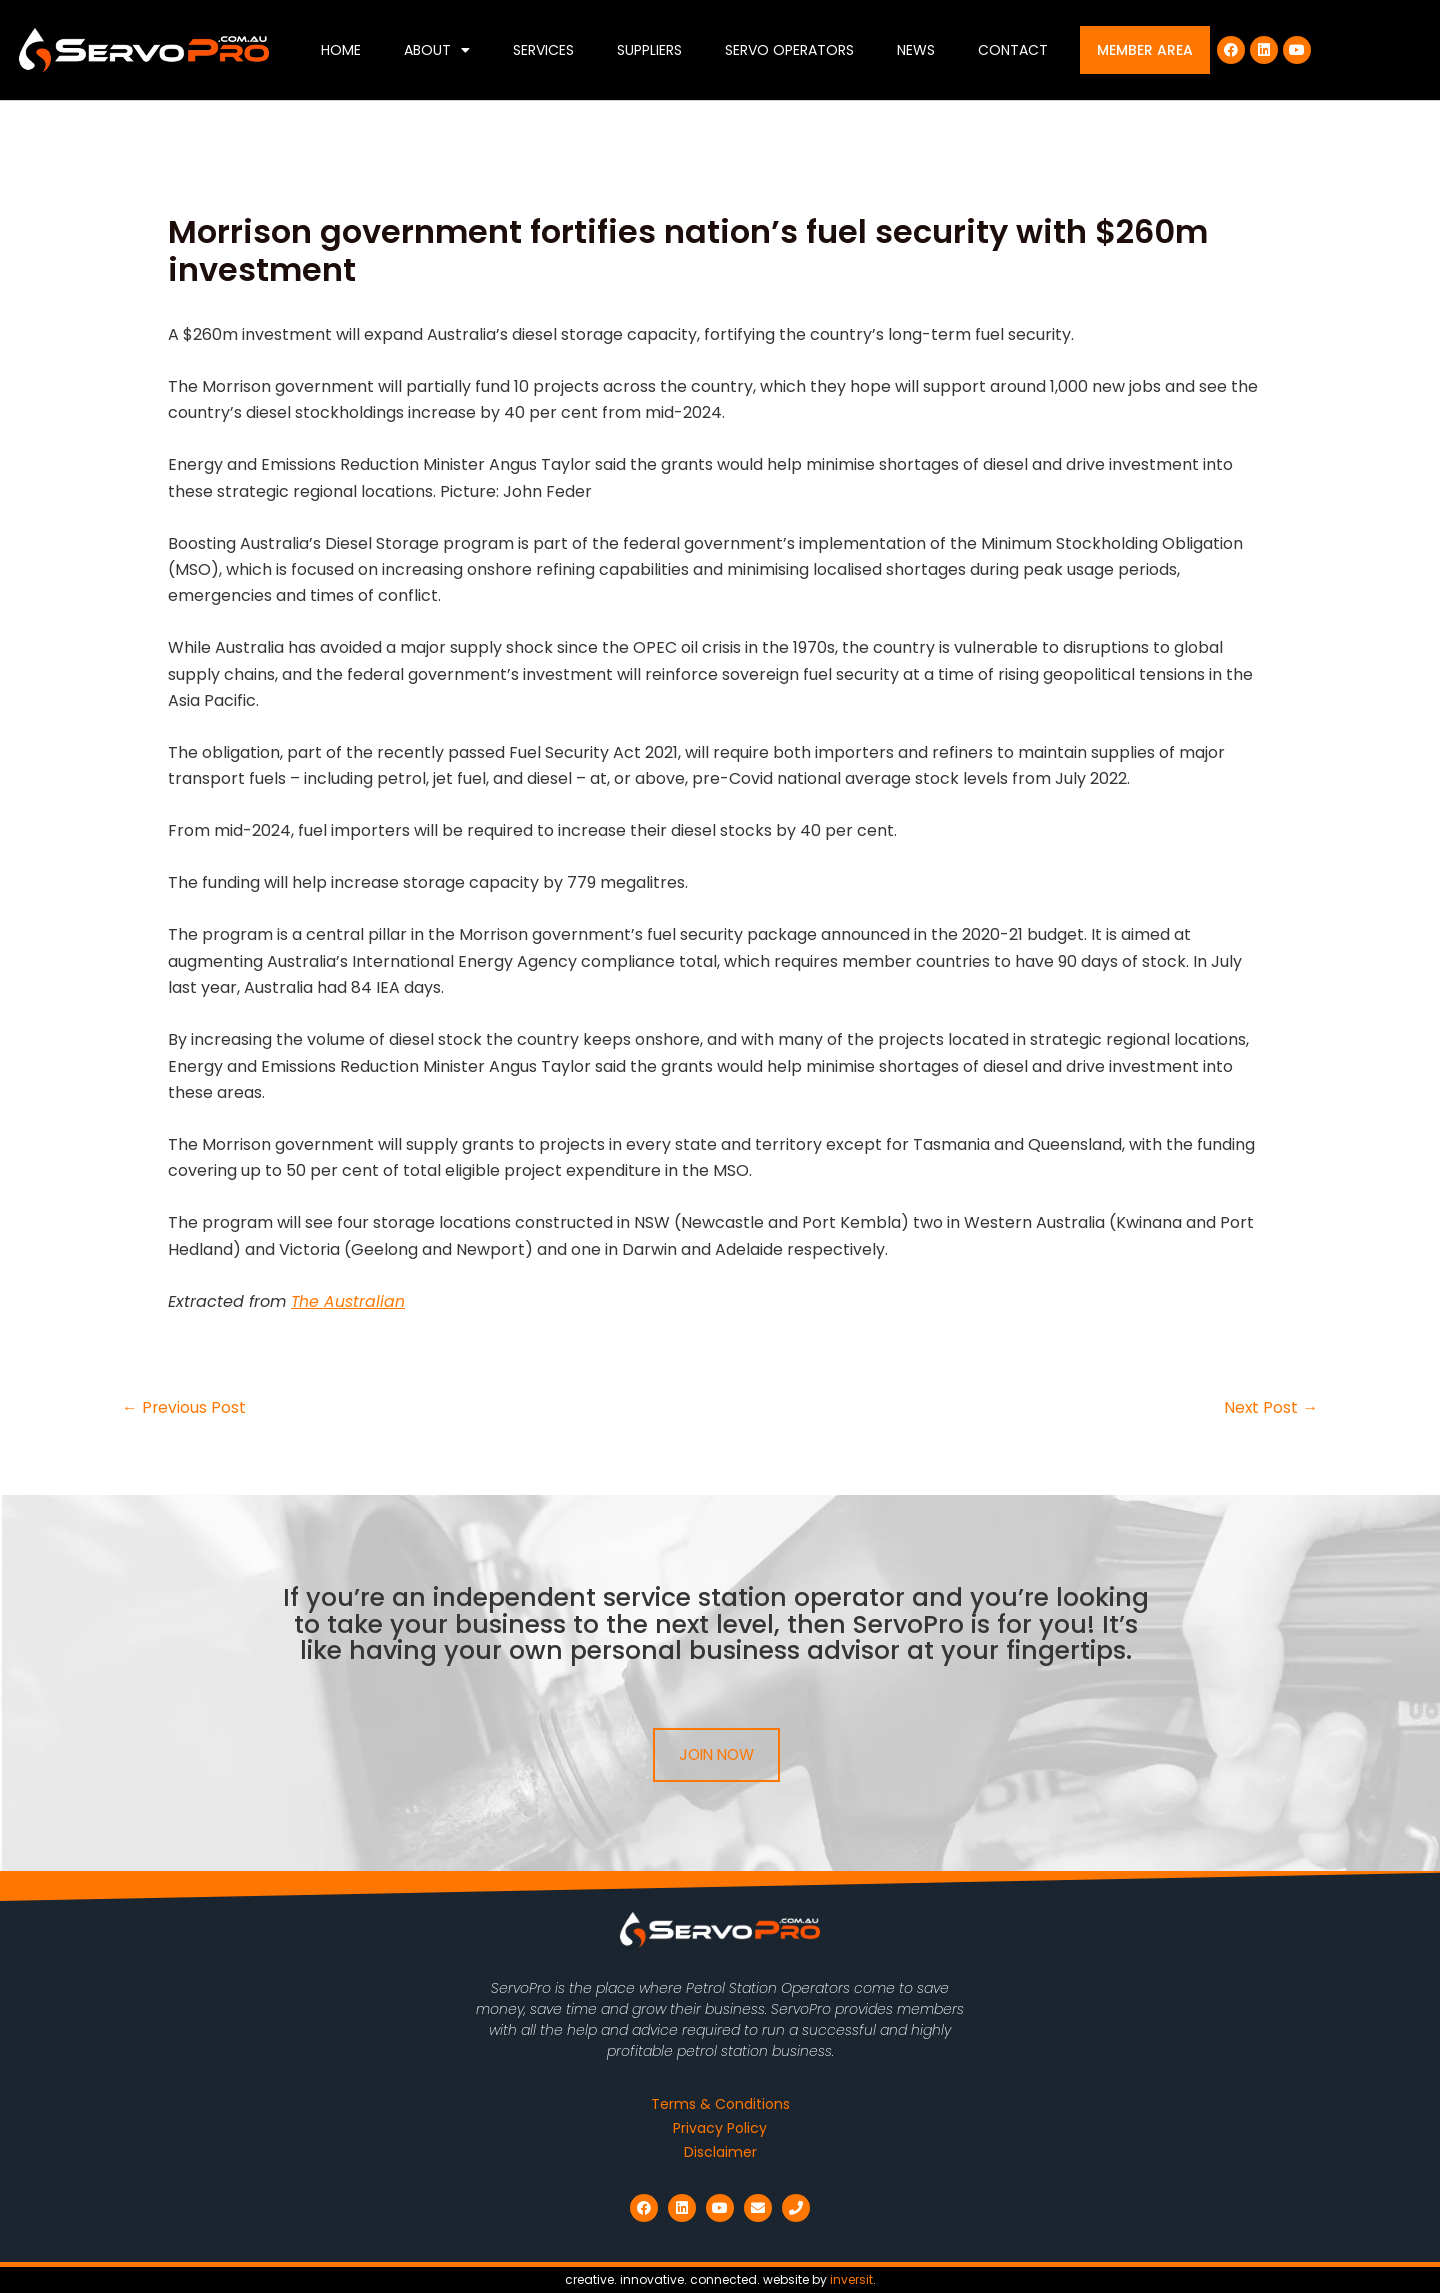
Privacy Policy (720, 2128)
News (916, 50)
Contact (1013, 50)
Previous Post (184, 1408)
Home (341, 50)
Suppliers (649, 50)
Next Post (1270, 1408)
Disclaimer (720, 2152)
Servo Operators (789, 50)
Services (543, 50)
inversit (851, 2279)
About (437, 50)
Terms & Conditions (720, 2104)
